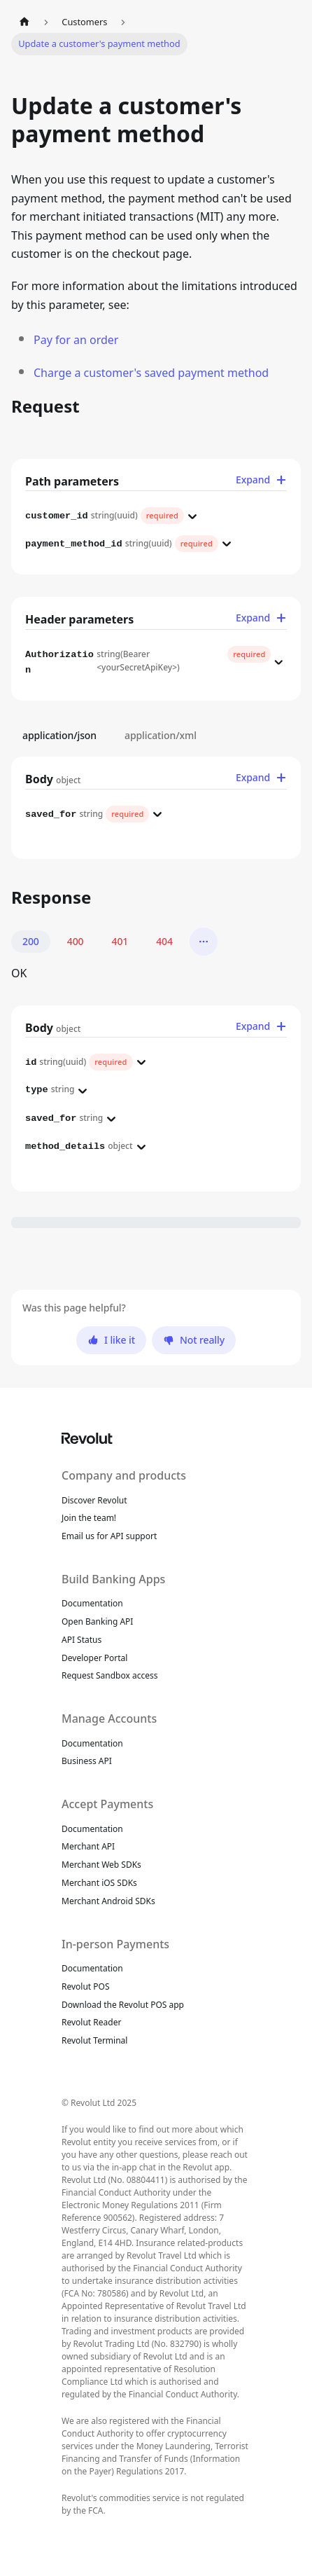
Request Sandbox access (110, 1675)
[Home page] (24, 22)
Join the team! (89, 1518)
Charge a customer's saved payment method (151, 372)
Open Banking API (97, 1621)
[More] (204, 942)
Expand (261, 480)
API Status (81, 1640)
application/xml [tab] (160, 735)
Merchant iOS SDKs (99, 1883)
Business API (87, 1761)
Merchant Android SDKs (108, 1901)
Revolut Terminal (94, 2040)
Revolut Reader (91, 2022)
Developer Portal (94, 1658)
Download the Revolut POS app (123, 2005)
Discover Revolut (94, 1500)
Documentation (92, 1603)
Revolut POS (86, 1986)
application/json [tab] (59, 735)
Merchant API (88, 1846)
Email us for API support (109, 1536)
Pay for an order (76, 339)
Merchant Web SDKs (101, 1865)
